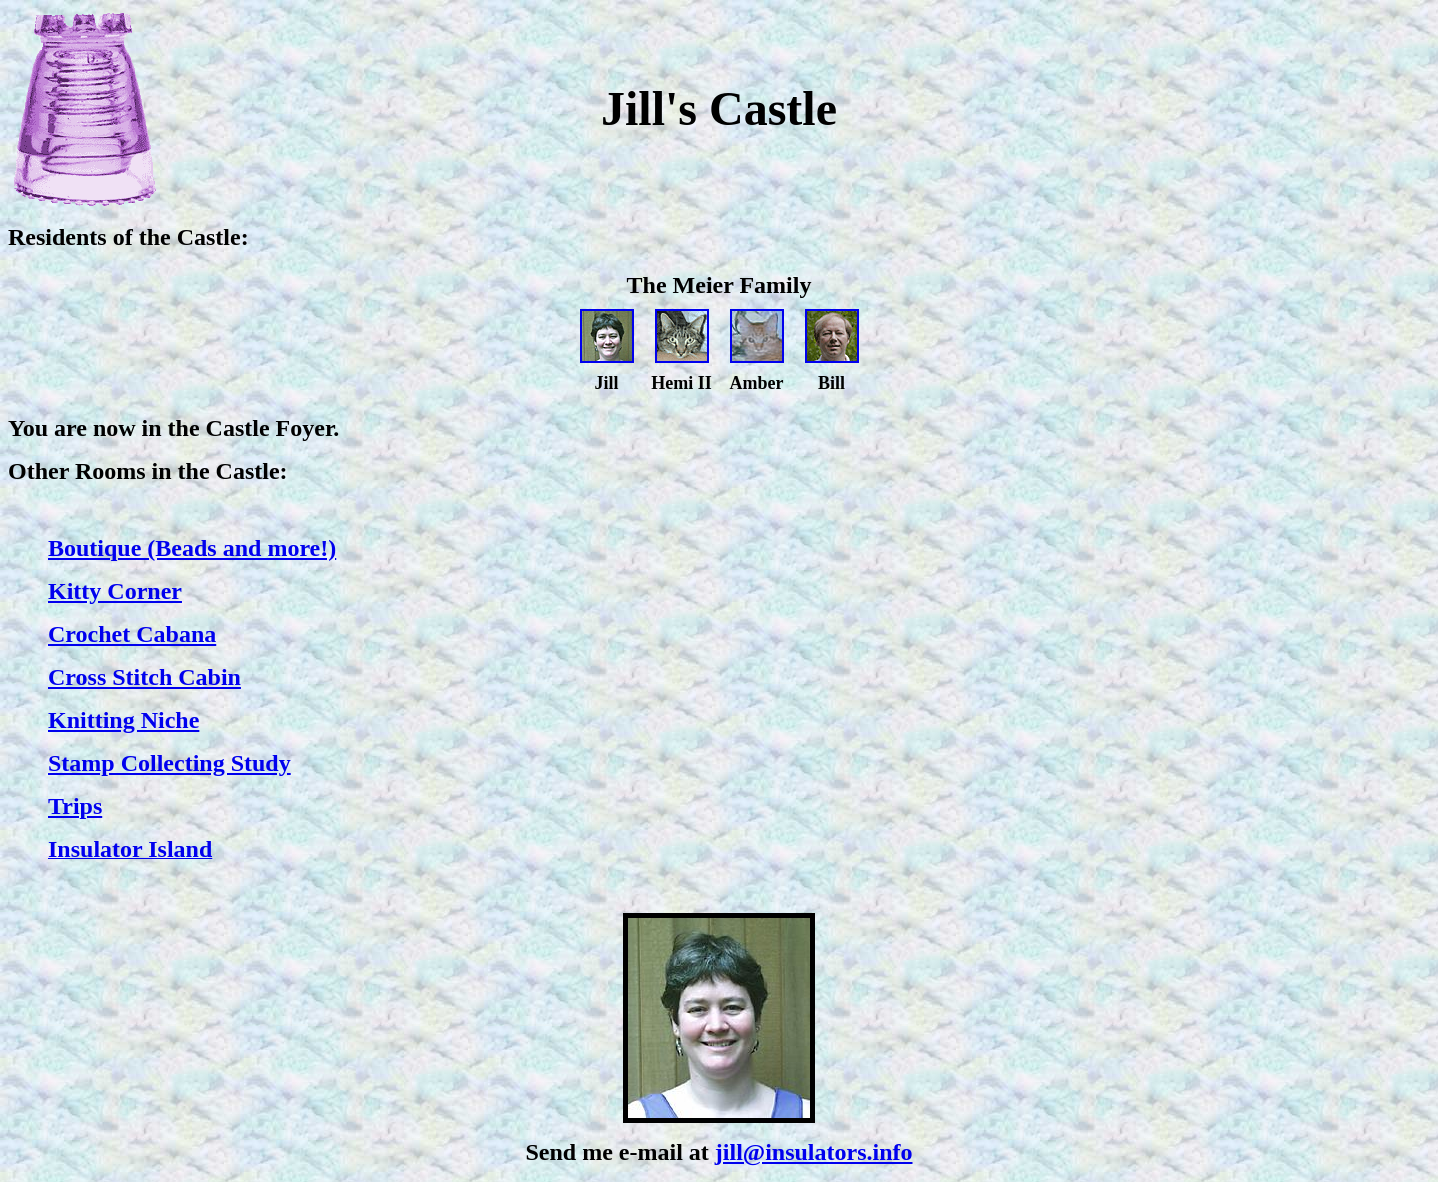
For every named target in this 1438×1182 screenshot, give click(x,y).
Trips (75, 806)
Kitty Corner (115, 591)
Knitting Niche (123, 720)
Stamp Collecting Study (169, 763)
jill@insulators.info (814, 1152)
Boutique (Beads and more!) (192, 548)
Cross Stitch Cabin (144, 677)
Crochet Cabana (132, 634)
